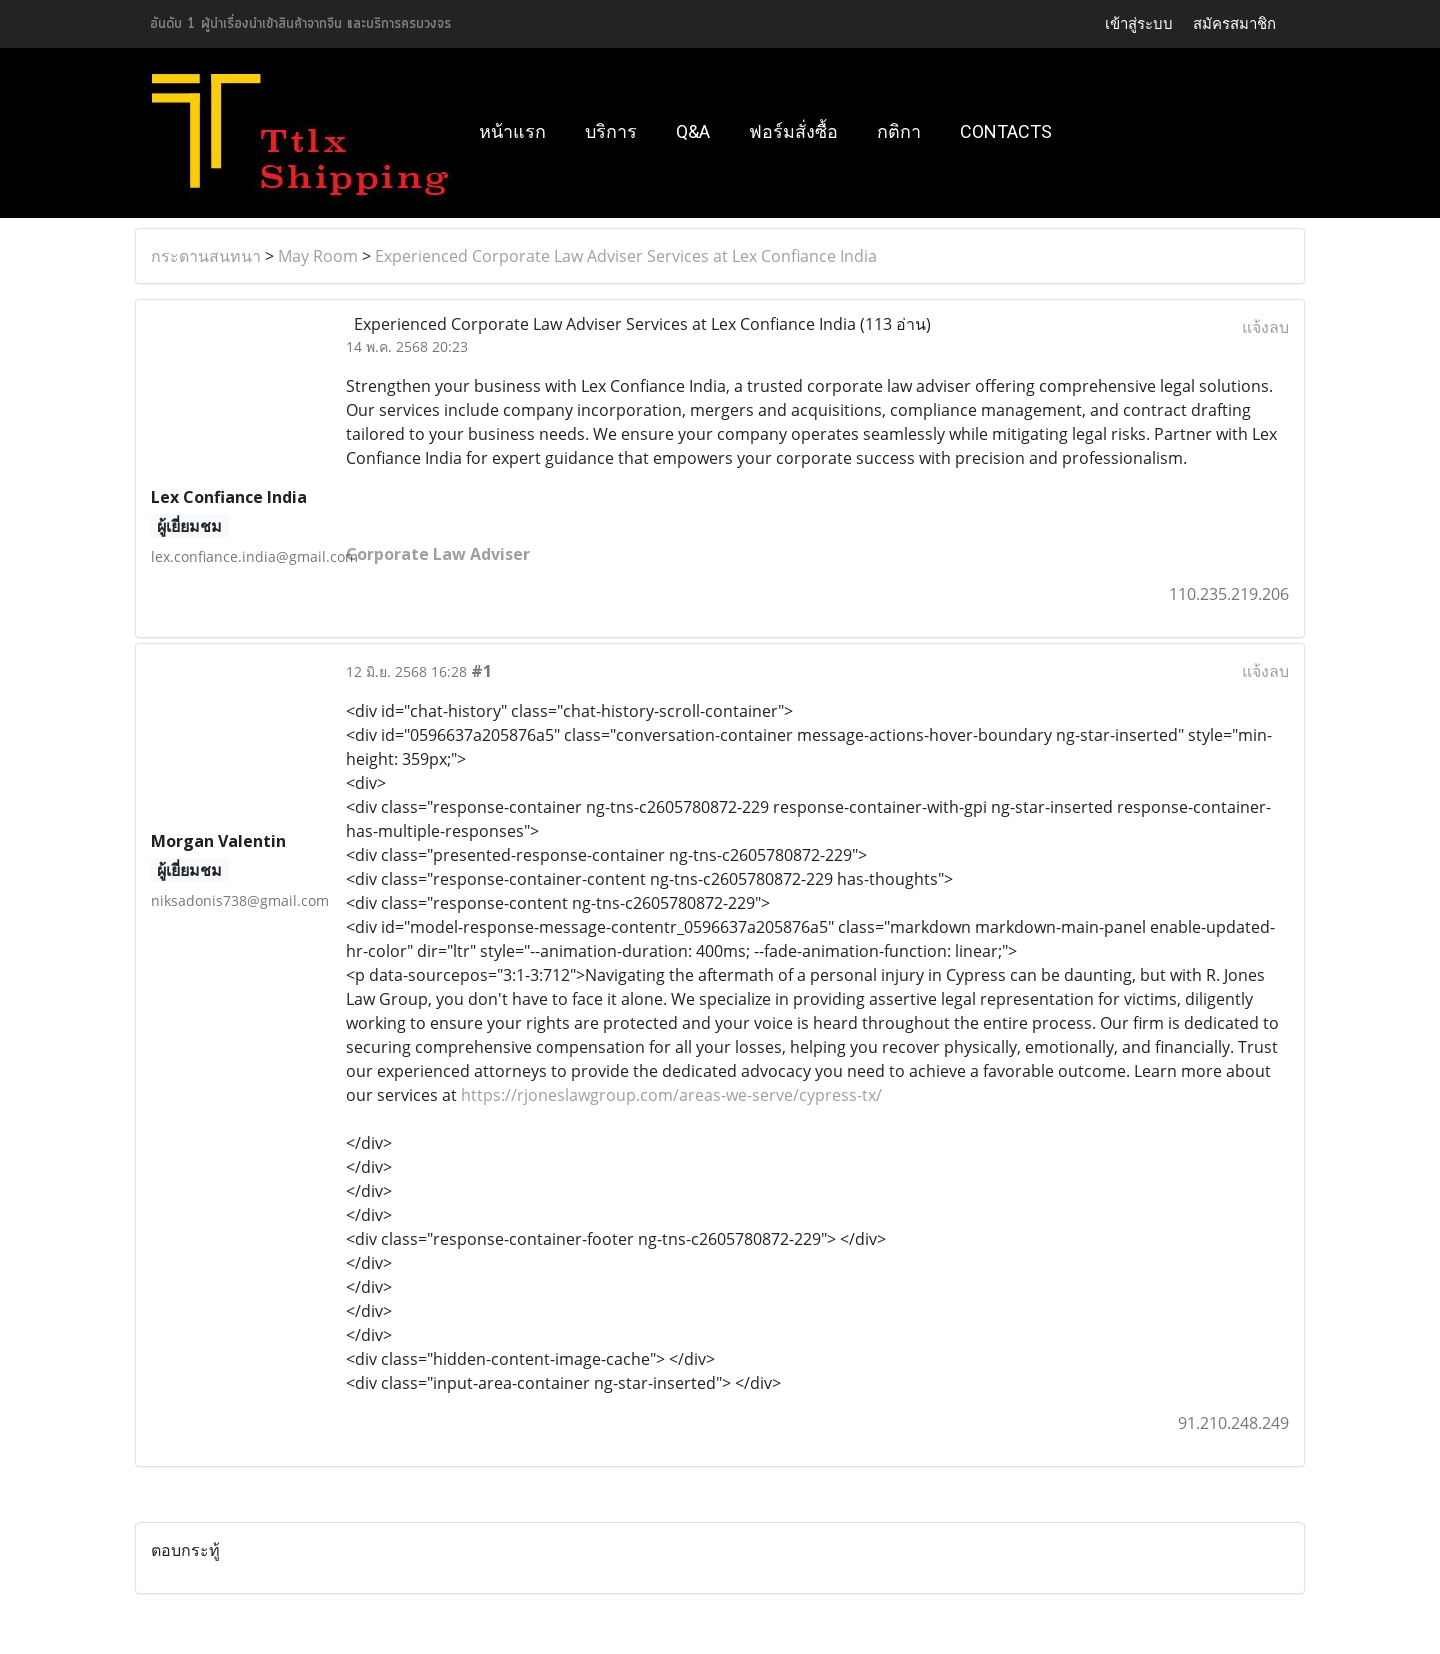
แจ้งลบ (1265, 327)
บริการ (611, 131)
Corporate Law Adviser (438, 554)
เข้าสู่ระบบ (1139, 24)
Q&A (693, 131)
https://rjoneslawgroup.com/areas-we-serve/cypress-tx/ (671, 1095)
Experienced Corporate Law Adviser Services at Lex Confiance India (626, 256)
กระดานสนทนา (206, 256)
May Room (318, 256)
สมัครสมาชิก (1234, 24)
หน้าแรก (512, 131)
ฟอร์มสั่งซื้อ (793, 131)
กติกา (899, 131)
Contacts (1006, 131)
